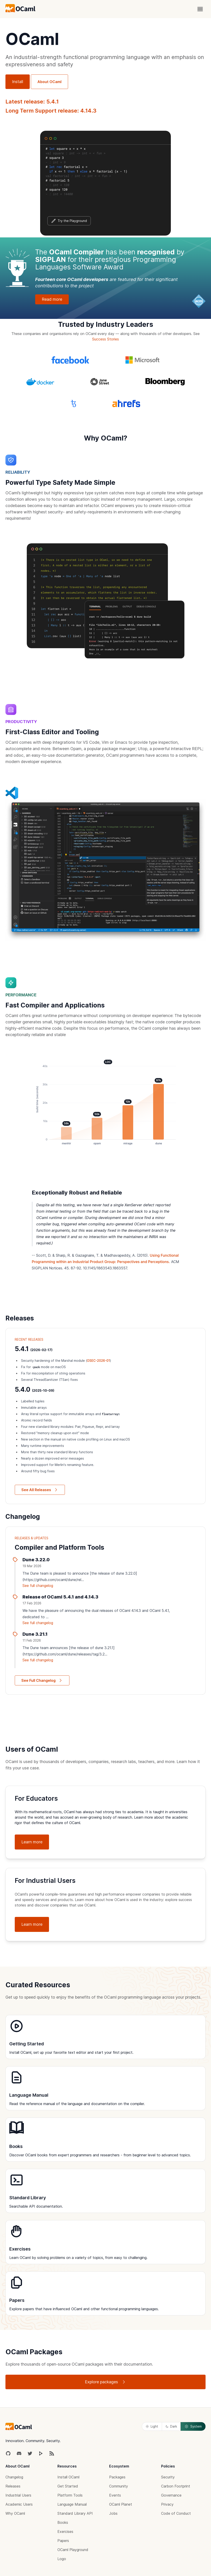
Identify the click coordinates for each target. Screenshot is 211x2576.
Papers (63, 2540)
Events (115, 2495)
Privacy (167, 2504)
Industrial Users (18, 2495)
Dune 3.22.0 (36, 1559)
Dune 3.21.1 (35, 1634)
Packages (117, 2477)
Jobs (113, 2513)
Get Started (67, 2486)
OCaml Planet (120, 2504)
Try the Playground (69, 221)
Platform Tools (70, 2495)
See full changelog (37, 1585)
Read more (52, 299)
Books (62, 2522)
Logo (61, 2558)
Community (118, 2486)
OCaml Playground (72, 2549)
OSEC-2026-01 (98, 1360)
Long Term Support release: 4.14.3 (50, 110)
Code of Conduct (176, 2513)
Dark (171, 2426)
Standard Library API (75, 2513)
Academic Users (19, 2504)
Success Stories (105, 339)
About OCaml (49, 81)
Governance (171, 2495)
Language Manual (72, 2504)
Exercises (65, 2531)
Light (152, 2426)
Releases (12, 2486)
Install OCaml (68, 2477)
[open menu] (200, 9)
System (193, 2426)
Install (17, 81)
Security (168, 2477)
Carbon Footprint (175, 2486)
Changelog (14, 2477)
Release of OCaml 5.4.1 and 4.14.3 (60, 1597)
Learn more (31, 1842)
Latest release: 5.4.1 (32, 101)
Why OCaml (15, 2513)
